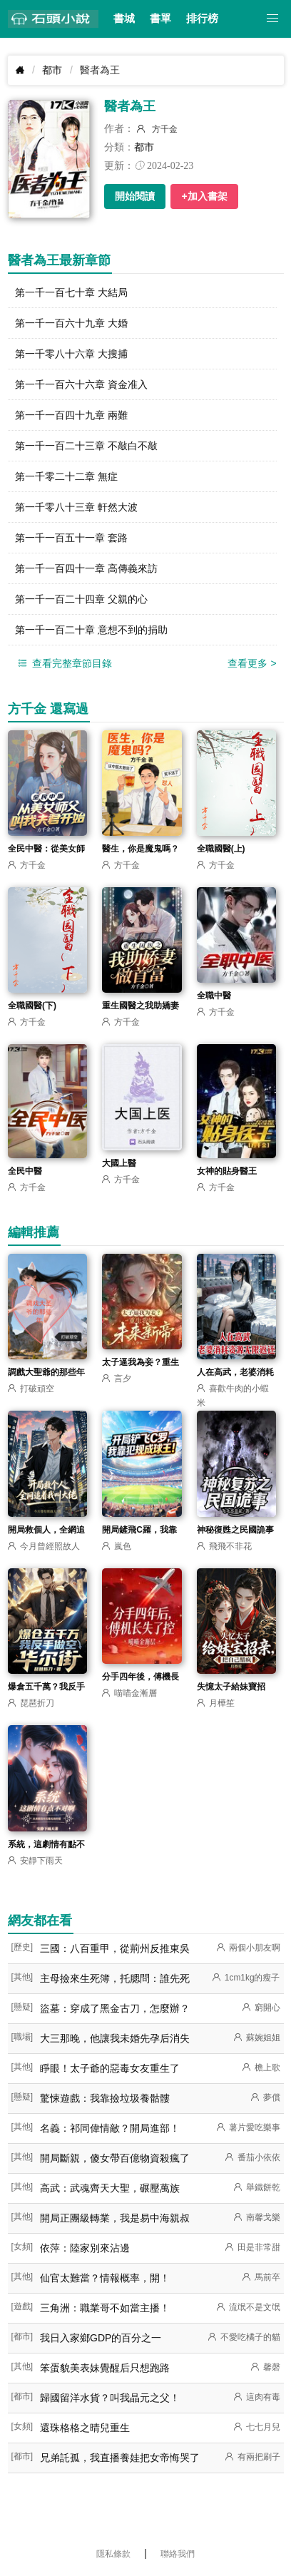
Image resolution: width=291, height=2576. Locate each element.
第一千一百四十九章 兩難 (71, 415)
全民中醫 (25, 1171)
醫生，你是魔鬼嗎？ (140, 849)
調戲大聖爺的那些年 (46, 1372)
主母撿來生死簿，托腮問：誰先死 (115, 1978)
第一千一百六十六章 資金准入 (81, 384)
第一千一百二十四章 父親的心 (81, 599)
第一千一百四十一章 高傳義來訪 (86, 568)
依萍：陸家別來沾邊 (85, 2248)
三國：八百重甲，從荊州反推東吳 (115, 1948)
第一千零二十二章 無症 (66, 476)
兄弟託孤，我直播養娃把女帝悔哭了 (120, 2457)
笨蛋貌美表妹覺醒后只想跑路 (105, 2367)
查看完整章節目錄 (64, 663)
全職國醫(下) (32, 1006)
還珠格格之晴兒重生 (85, 2427)
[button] (273, 19)
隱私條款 (113, 2554)
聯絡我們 (177, 2554)
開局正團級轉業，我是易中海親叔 (115, 2218)
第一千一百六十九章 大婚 (71, 323)
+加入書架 (204, 196)
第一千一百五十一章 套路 (71, 537)
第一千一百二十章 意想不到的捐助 (91, 629)
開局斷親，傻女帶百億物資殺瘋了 (115, 2158)
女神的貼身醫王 (227, 1171)
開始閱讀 (135, 196)
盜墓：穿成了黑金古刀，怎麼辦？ (115, 2008)
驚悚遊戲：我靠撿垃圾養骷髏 (105, 2098)
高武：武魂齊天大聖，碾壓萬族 (110, 2188)
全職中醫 (214, 996)
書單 (160, 18)
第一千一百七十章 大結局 (71, 292)
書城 (124, 18)
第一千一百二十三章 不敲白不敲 (86, 445)
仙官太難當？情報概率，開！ (105, 2278)
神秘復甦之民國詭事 (235, 1530)
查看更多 (252, 663)
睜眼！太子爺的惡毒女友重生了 (110, 2068)
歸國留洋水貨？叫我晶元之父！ (110, 2397)
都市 (52, 70)
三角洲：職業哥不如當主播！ (105, 2308)
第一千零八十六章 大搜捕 (71, 353)
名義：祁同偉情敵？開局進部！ (110, 2128)
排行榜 (202, 18)
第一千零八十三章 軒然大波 (76, 507)
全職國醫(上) (221, 849)
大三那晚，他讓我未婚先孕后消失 (115, 2038)
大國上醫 (119, 1163)
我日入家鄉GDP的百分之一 (100, 2338)
